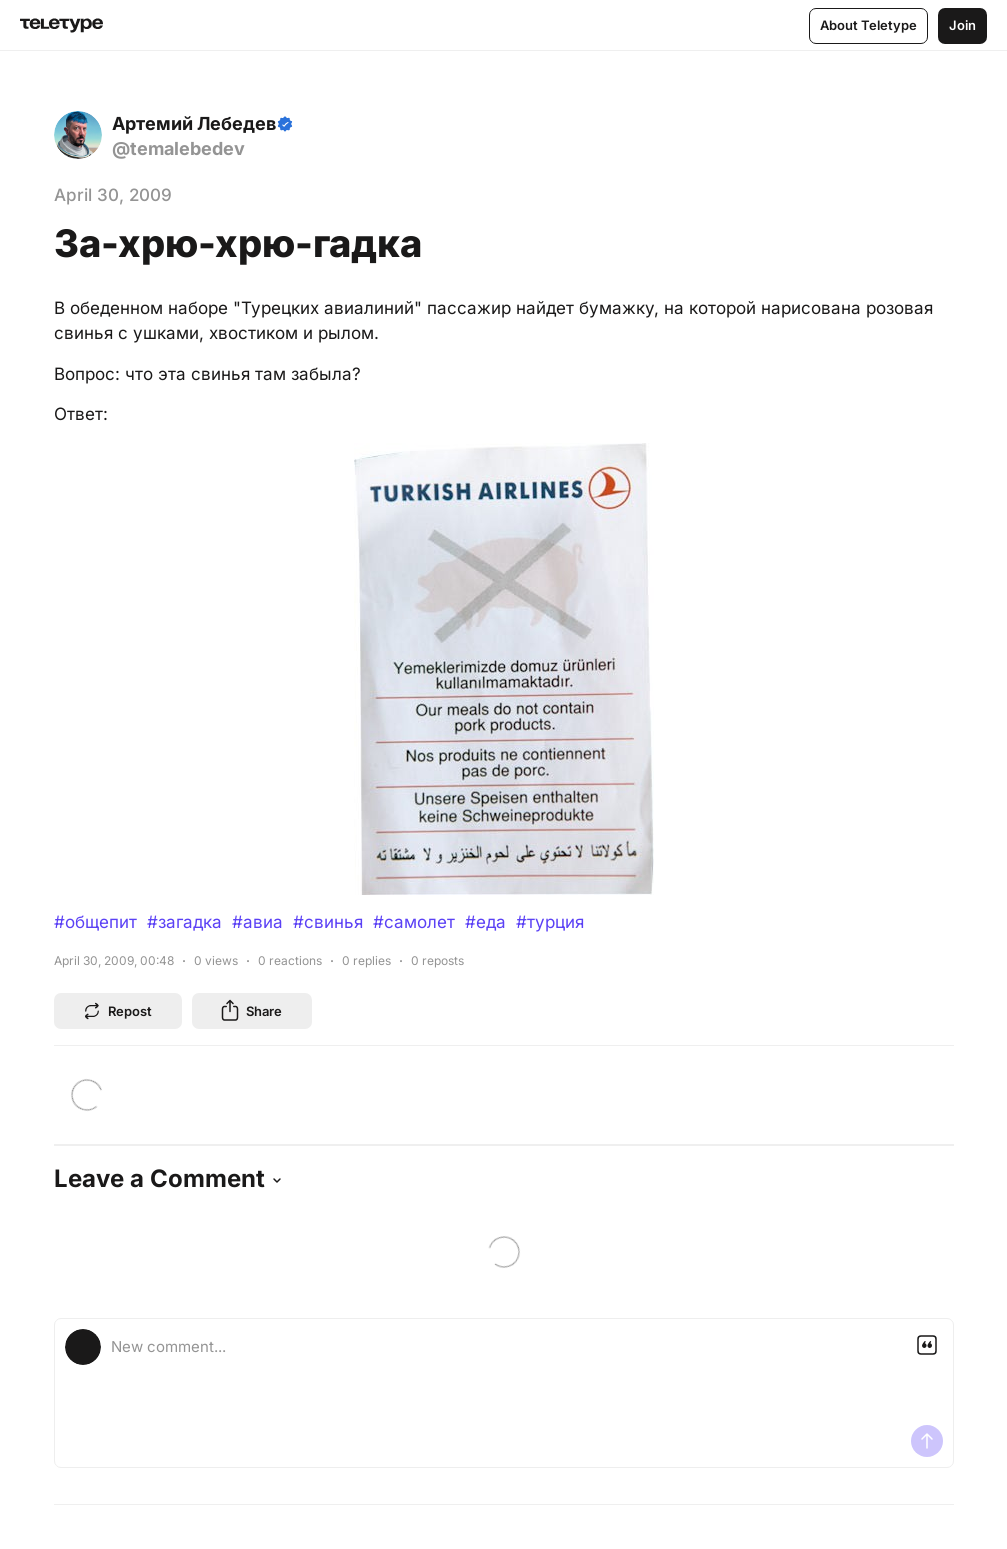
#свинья (328, 922)
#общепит (95, 922)
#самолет (414, 922)
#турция (550, 922)
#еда (485, 922)
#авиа (257, 922)
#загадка (184, 922)
